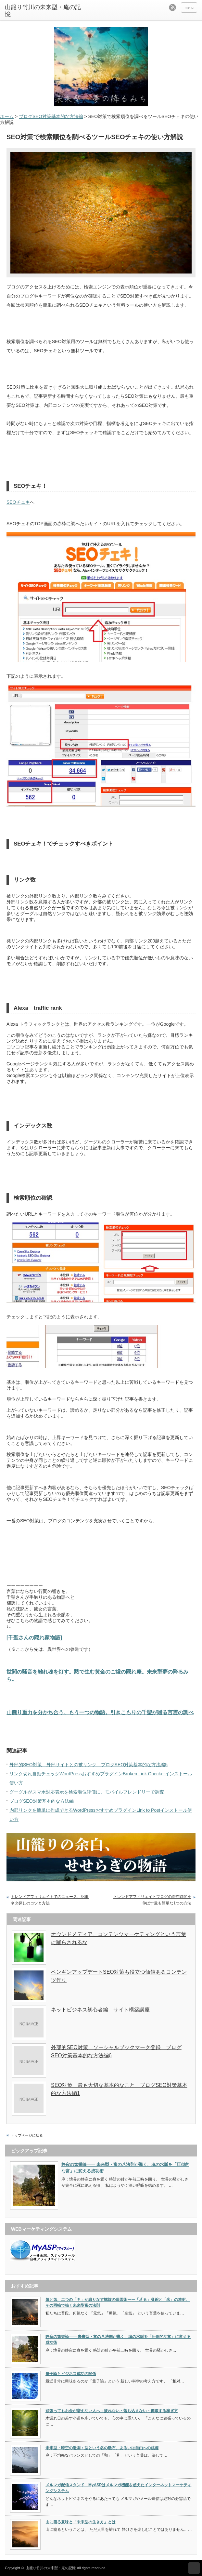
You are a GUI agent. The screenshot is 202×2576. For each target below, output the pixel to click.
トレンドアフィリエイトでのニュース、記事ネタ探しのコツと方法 (50, 1899)
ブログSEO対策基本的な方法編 (51, 116)
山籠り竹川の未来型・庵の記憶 (43, 11)
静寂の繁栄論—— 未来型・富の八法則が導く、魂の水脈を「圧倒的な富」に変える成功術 (125, 2168)
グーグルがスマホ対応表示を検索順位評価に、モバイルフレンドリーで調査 (86, 1792)
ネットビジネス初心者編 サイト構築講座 (100, 2009)
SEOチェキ (18, 502)
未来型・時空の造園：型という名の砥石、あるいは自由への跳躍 (101, 2448)
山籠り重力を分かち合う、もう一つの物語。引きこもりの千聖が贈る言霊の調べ (100, 1712)
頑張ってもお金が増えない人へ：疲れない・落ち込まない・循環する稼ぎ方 (111, 2411)
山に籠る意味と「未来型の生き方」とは (80, 2522)
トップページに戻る (27, 2135)
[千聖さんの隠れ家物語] (34, 1637)
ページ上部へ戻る (194, 2568)
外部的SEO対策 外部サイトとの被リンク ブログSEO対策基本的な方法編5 (88, 1764)
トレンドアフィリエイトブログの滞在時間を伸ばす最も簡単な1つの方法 (152, 1899)
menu (189, 7)
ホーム (7, 116)
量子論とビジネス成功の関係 (70, 2373)
